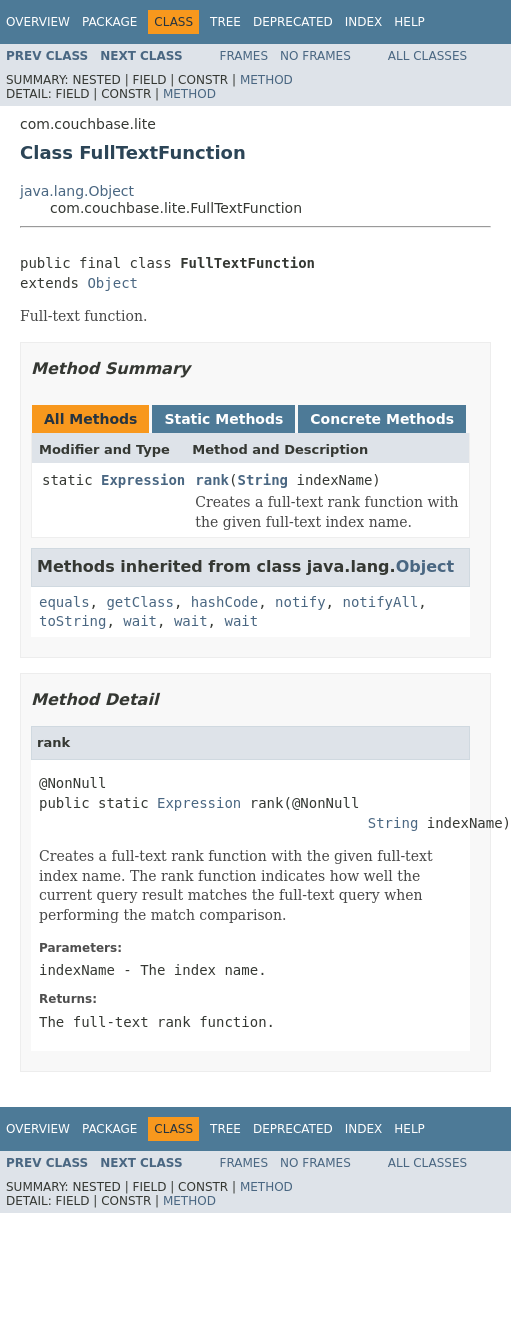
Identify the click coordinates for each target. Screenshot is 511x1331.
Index (364, 22)
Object (112, 283)
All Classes (427, 56)
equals (64, 602)
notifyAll (380, 602)
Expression (143, 480)
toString (72, 621)
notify (300, 602)
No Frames (315, 56)
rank (212, 480)
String (262, 480)
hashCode (224, 602)
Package (109, 22)
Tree (225, 22)
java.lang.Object (77, 191)
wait (140, 621)
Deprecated (293, 22)
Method (266, 80)
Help (409, 22)
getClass (139, 602)
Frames (244, 56)
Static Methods (223, 419)
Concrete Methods (382, 419)
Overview (38, 22)
